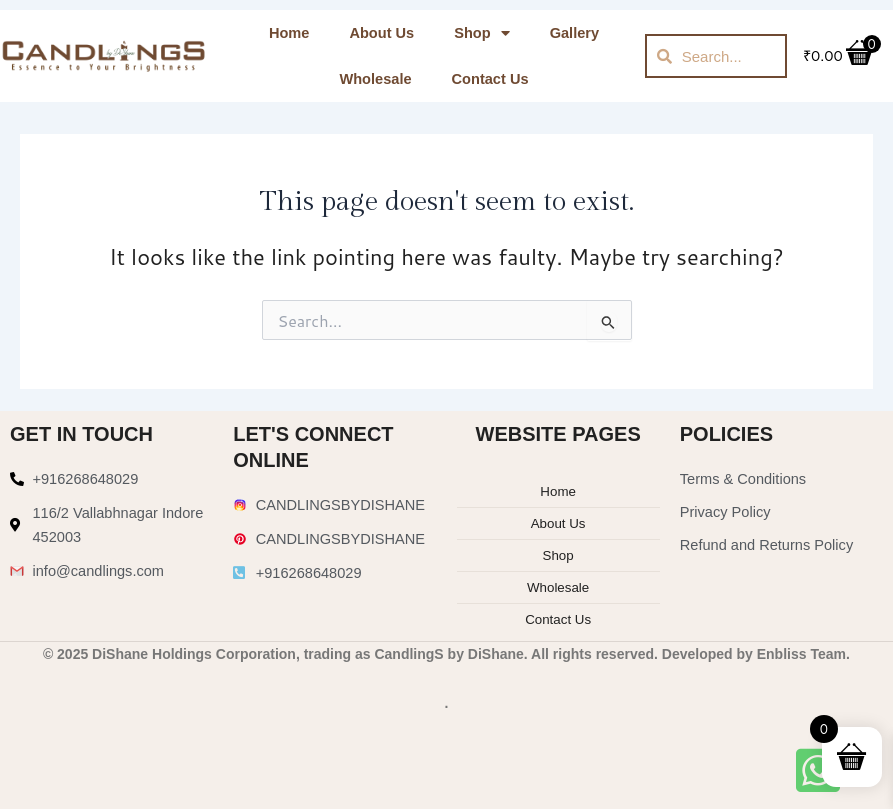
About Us (381, 33)
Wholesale (375, 79)
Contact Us (490, 79)
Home (289, 33)
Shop (481, 33)
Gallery (574, 33)
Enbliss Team (801, 651)
